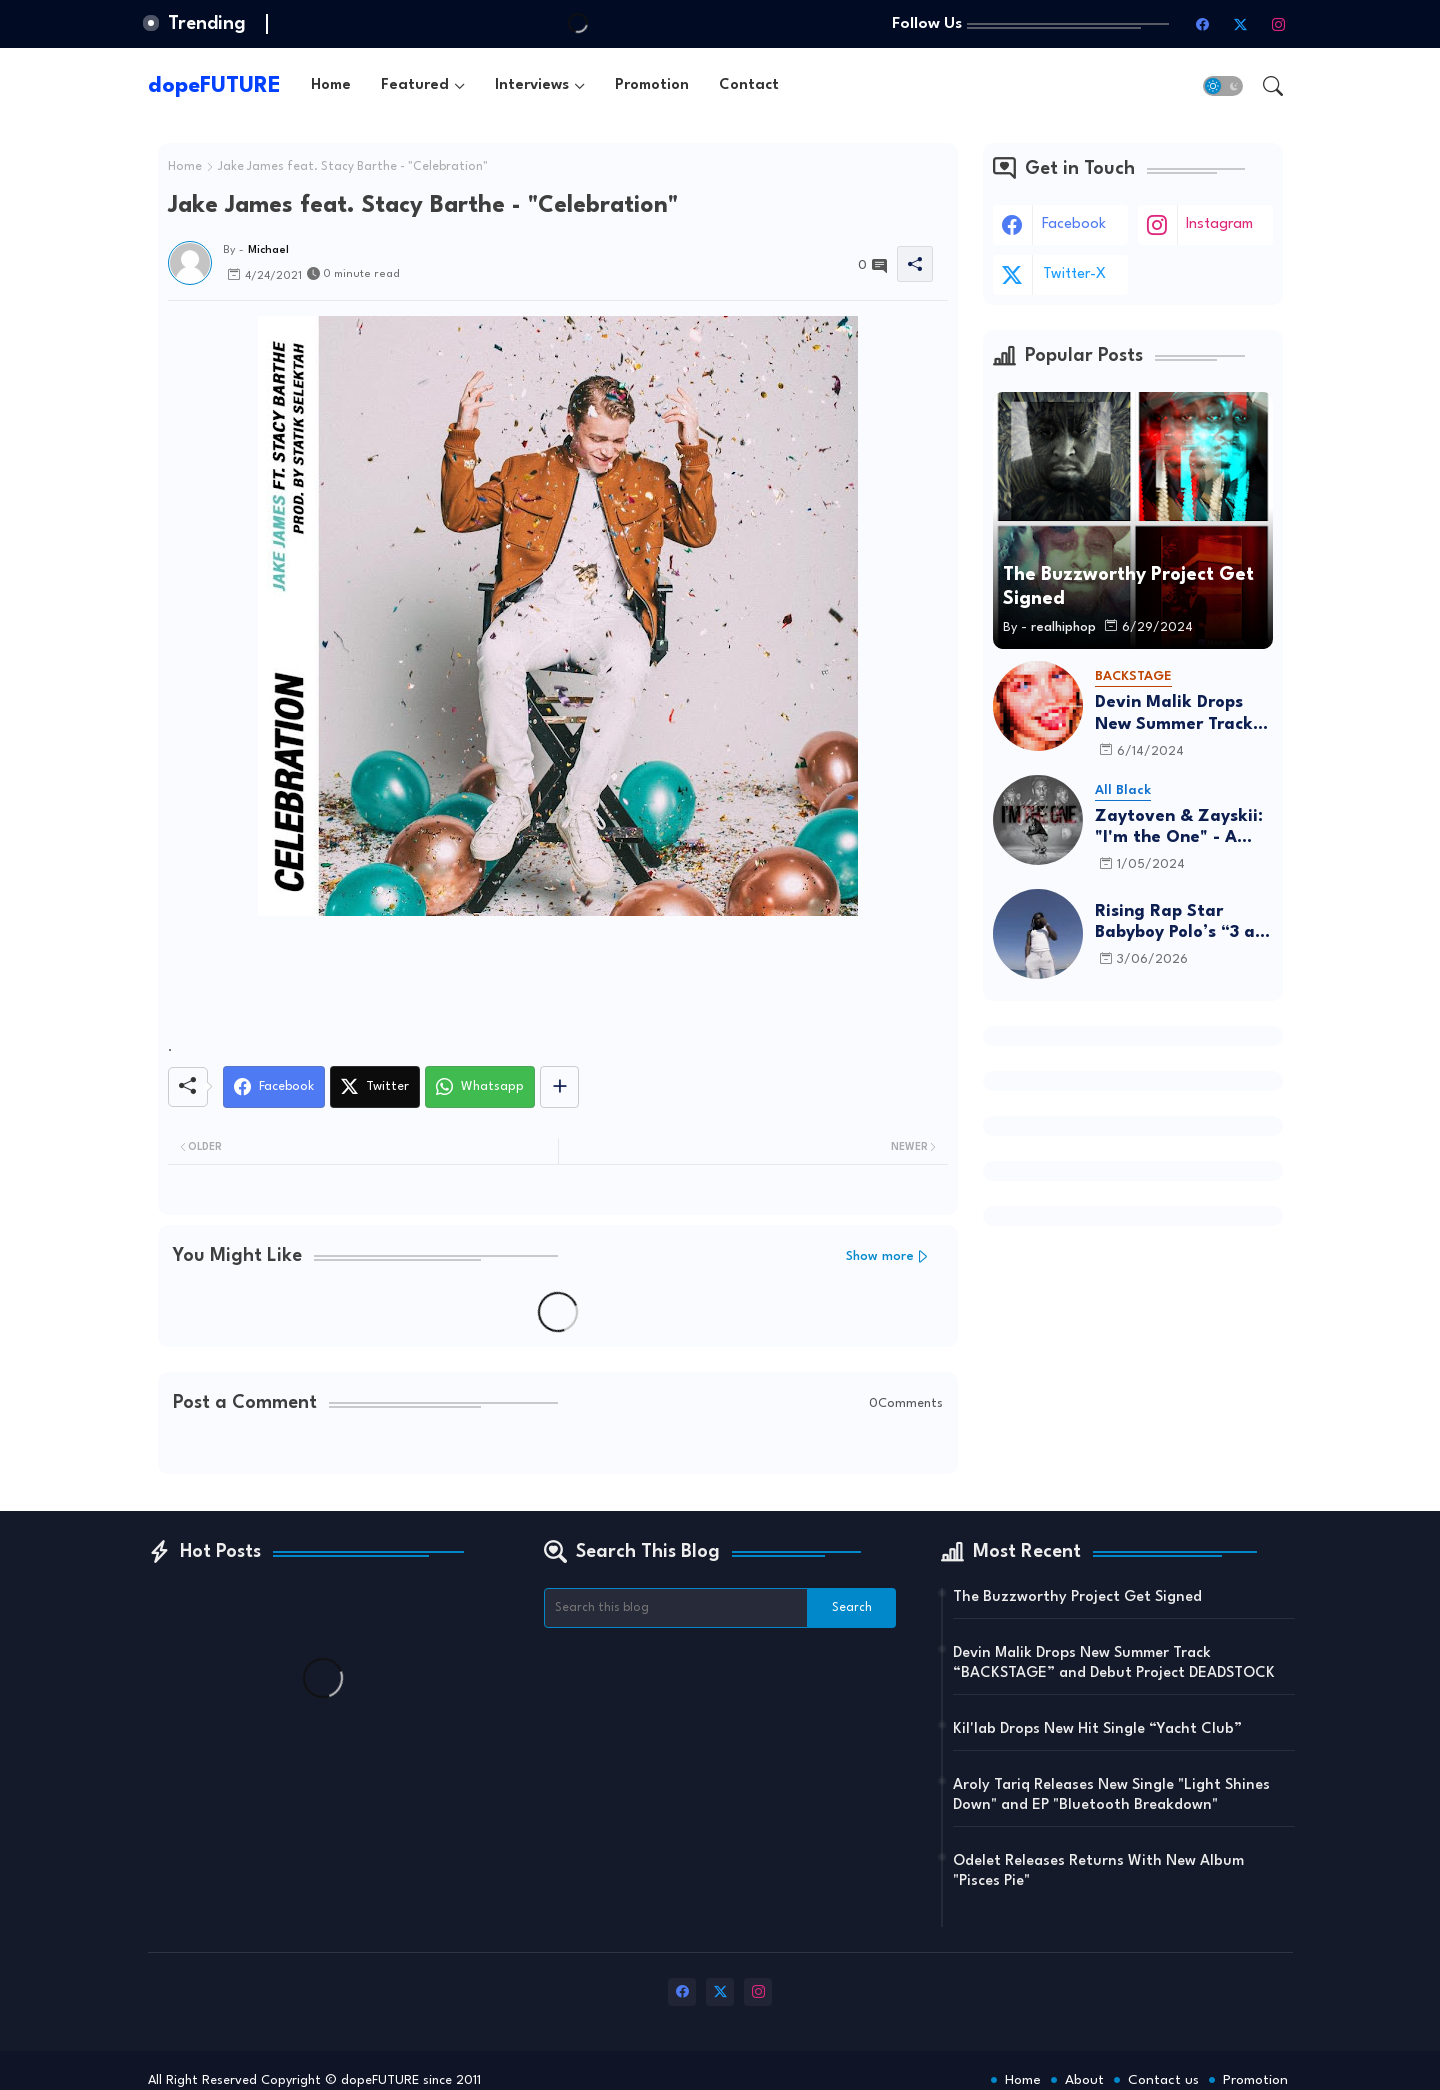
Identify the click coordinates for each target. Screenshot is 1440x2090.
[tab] (331, 85)
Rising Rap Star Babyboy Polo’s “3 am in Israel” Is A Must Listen (1182, 923)
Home (331, 85)
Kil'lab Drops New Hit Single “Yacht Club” (1097, 1729)
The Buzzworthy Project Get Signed (1077, 1597)
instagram (1219, 224)
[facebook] (1203, 24)
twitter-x (1074, 274)
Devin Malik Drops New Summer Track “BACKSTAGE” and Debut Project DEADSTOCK (1174, 714)
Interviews (532, 85)
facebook (1074, 224)
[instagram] (1279, 24)
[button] (1223, 86)
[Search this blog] (676, 1608)
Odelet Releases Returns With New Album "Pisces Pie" (1098, 1871)
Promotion (652, 85)
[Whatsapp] (480, 1087)
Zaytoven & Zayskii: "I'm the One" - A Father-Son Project (1179, 828)
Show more (880, 1256)
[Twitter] (375, 1087)
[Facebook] (274, 1087)
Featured (415, 85)
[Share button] (559, 1087)
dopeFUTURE (214, 86)
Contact (749, 85)
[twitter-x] (1241, 24)
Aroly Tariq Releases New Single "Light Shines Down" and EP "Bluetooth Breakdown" (1111, 1795)
